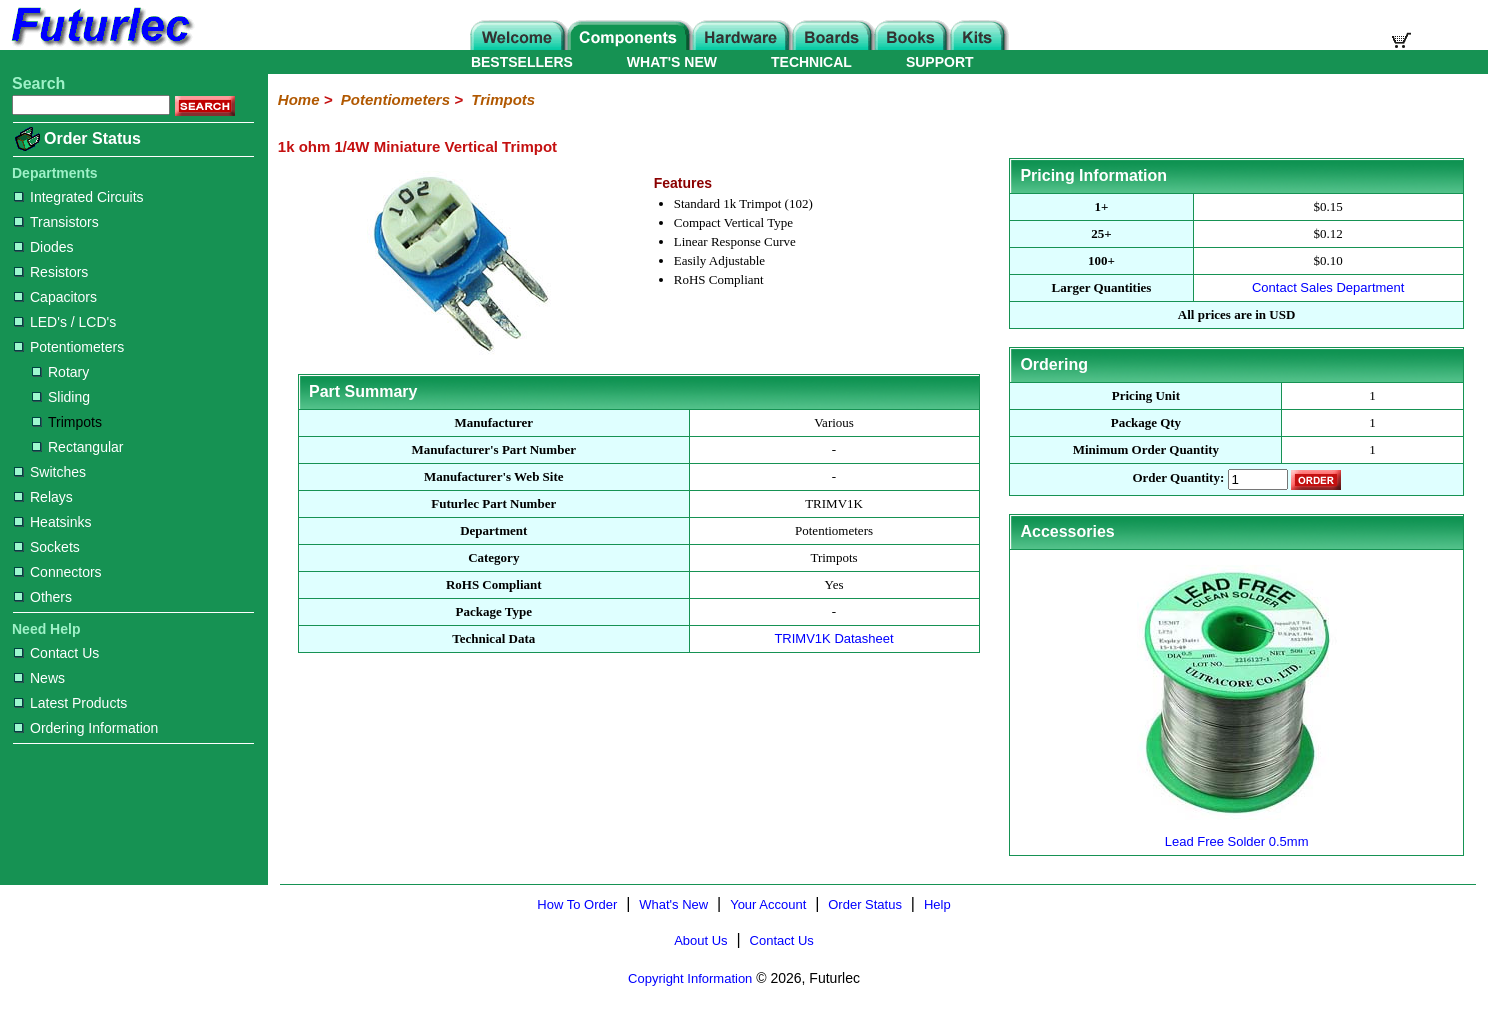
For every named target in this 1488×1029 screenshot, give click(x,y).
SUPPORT (940, 62)
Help (937, 904)
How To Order (577, 904)
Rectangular (78, 447)
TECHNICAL (811, 62)
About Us (700, 940)
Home (299, 99)
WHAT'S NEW (672, 62)
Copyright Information (690, 978)
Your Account (768, 904)
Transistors (56, 222)
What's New (673, 904)
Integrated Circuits (79, 197)
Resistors (51, 272)
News (39, 678)
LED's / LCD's (65, 322)
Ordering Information (86, 728)
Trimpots (67, 422)
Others (43, 597)
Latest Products (70, 703)
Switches (50, 472)
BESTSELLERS (522, 62)
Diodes (44, 247)
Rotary (60, 372)
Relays (43, 497)
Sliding (61, 397)
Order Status (92, 138)
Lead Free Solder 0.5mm (1237, 833)
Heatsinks (52, 522)
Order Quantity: (1178, 478)
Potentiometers (69, 347)
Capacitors (55, 297)
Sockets (47, 547)
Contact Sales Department (1328, 287)
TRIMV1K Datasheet (833, 638)
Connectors (58, 572)
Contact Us (56, 653)
